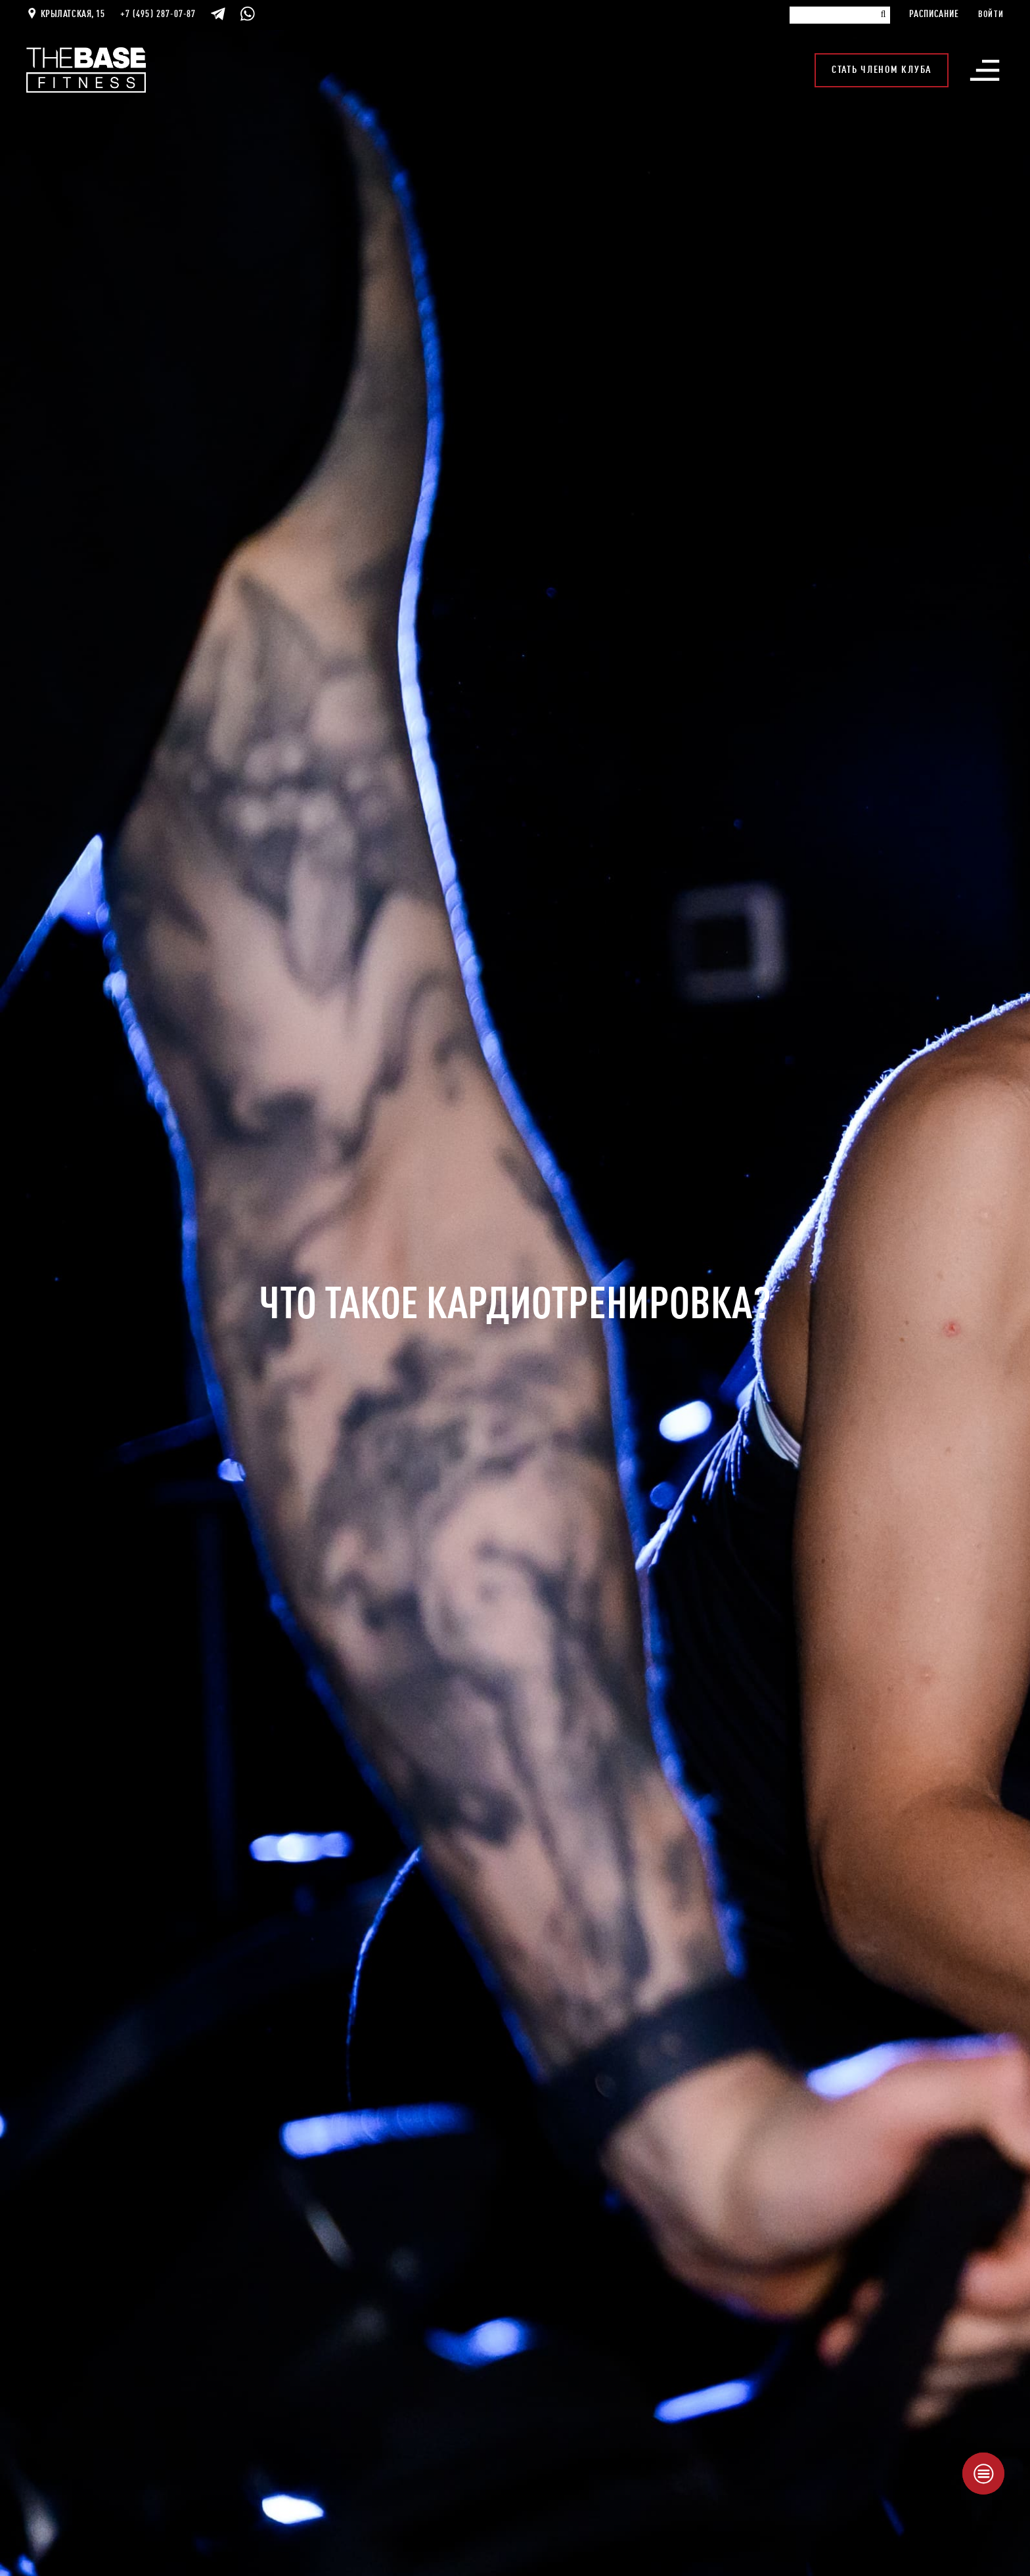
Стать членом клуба (881, 70)
